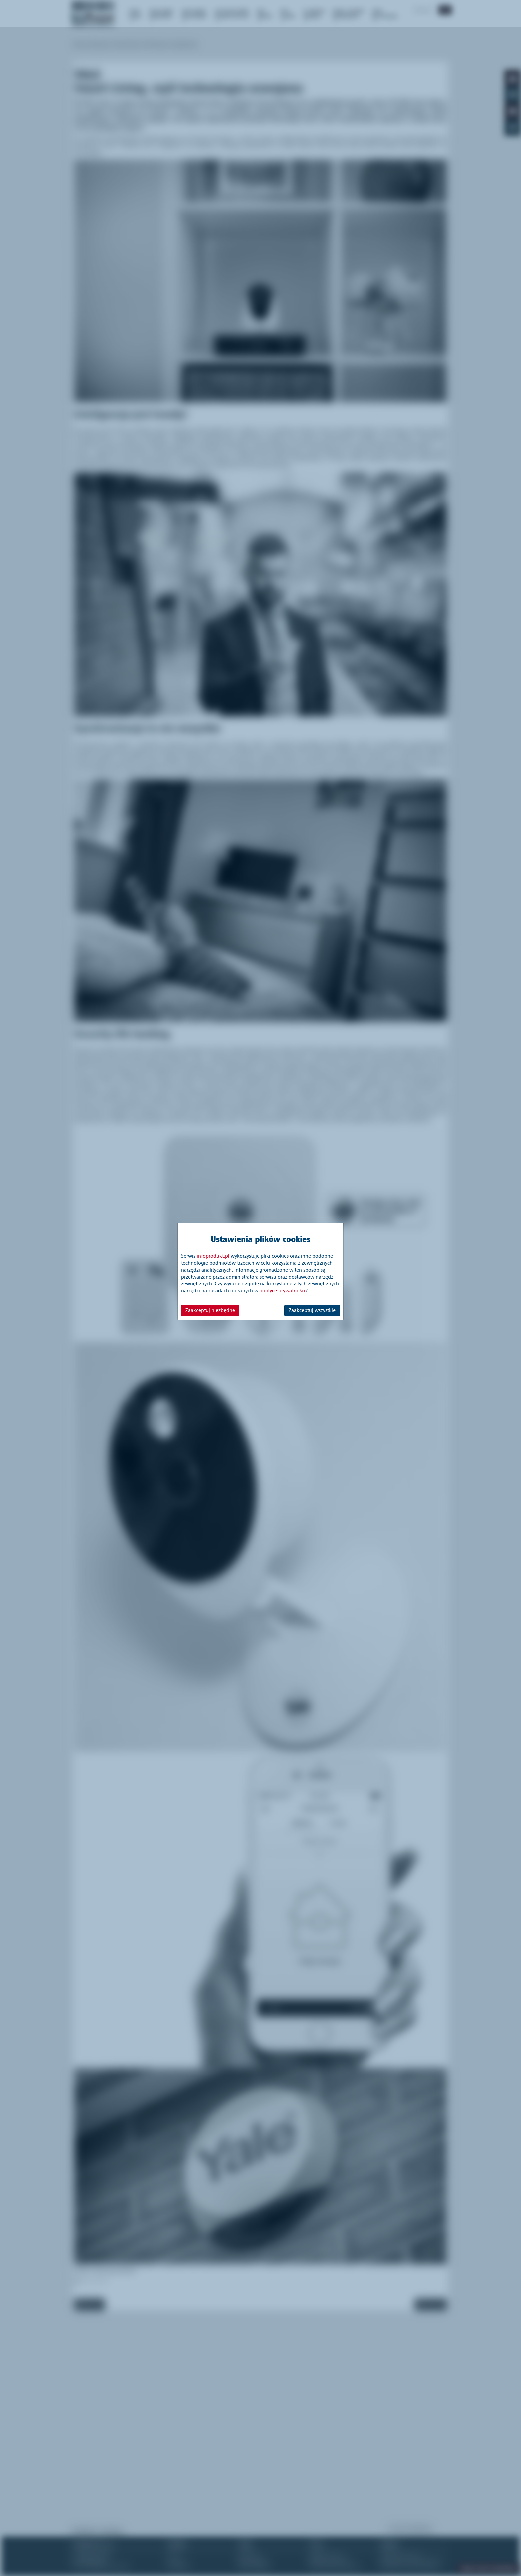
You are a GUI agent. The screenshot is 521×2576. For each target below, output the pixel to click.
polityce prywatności (282, 1291)
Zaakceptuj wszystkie (312, 1310)
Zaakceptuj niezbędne (210, 1310)
